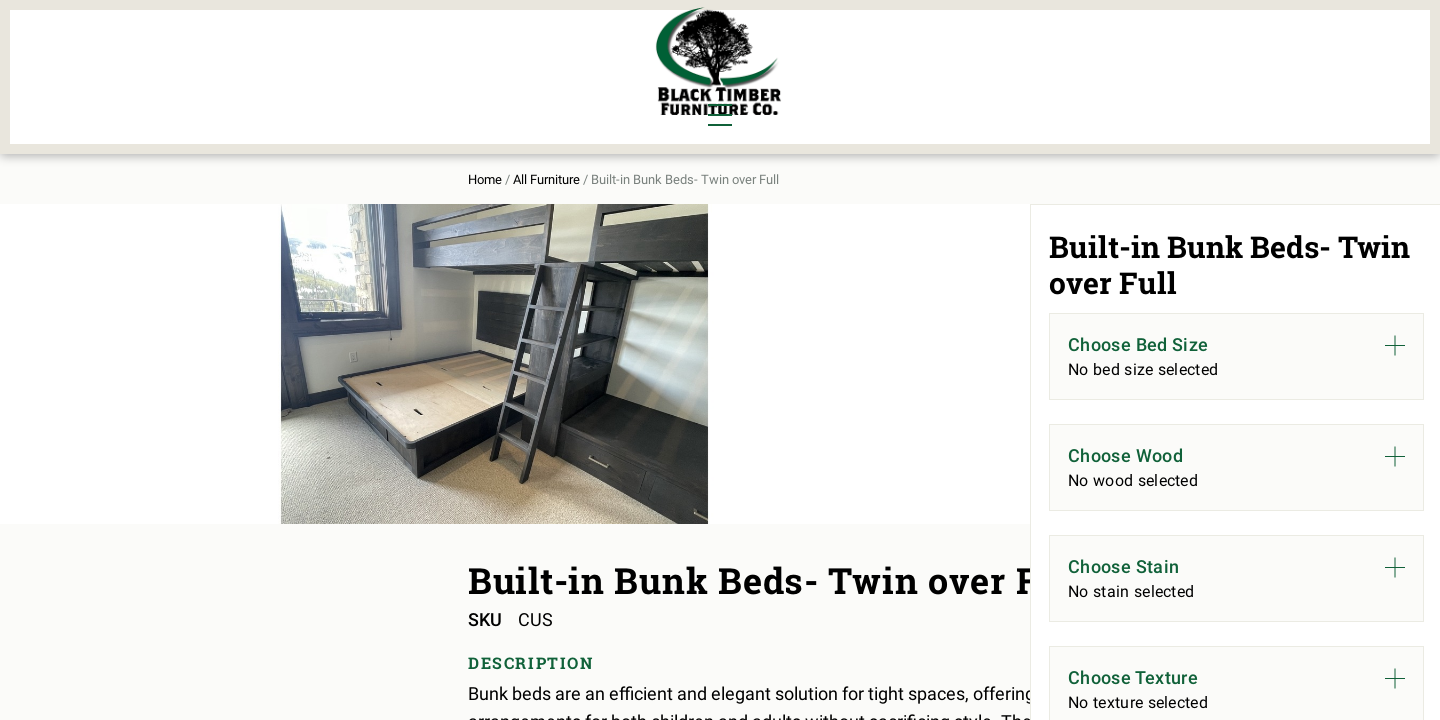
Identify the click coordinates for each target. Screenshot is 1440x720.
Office (338, 86)
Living (242, 86)
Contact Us (1177, 66)
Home (233, 161)
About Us (1062, 66)
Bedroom (349, 52)
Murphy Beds (476, 52)
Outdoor (458, 86)
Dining (243, 52)
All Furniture (933, 66)
